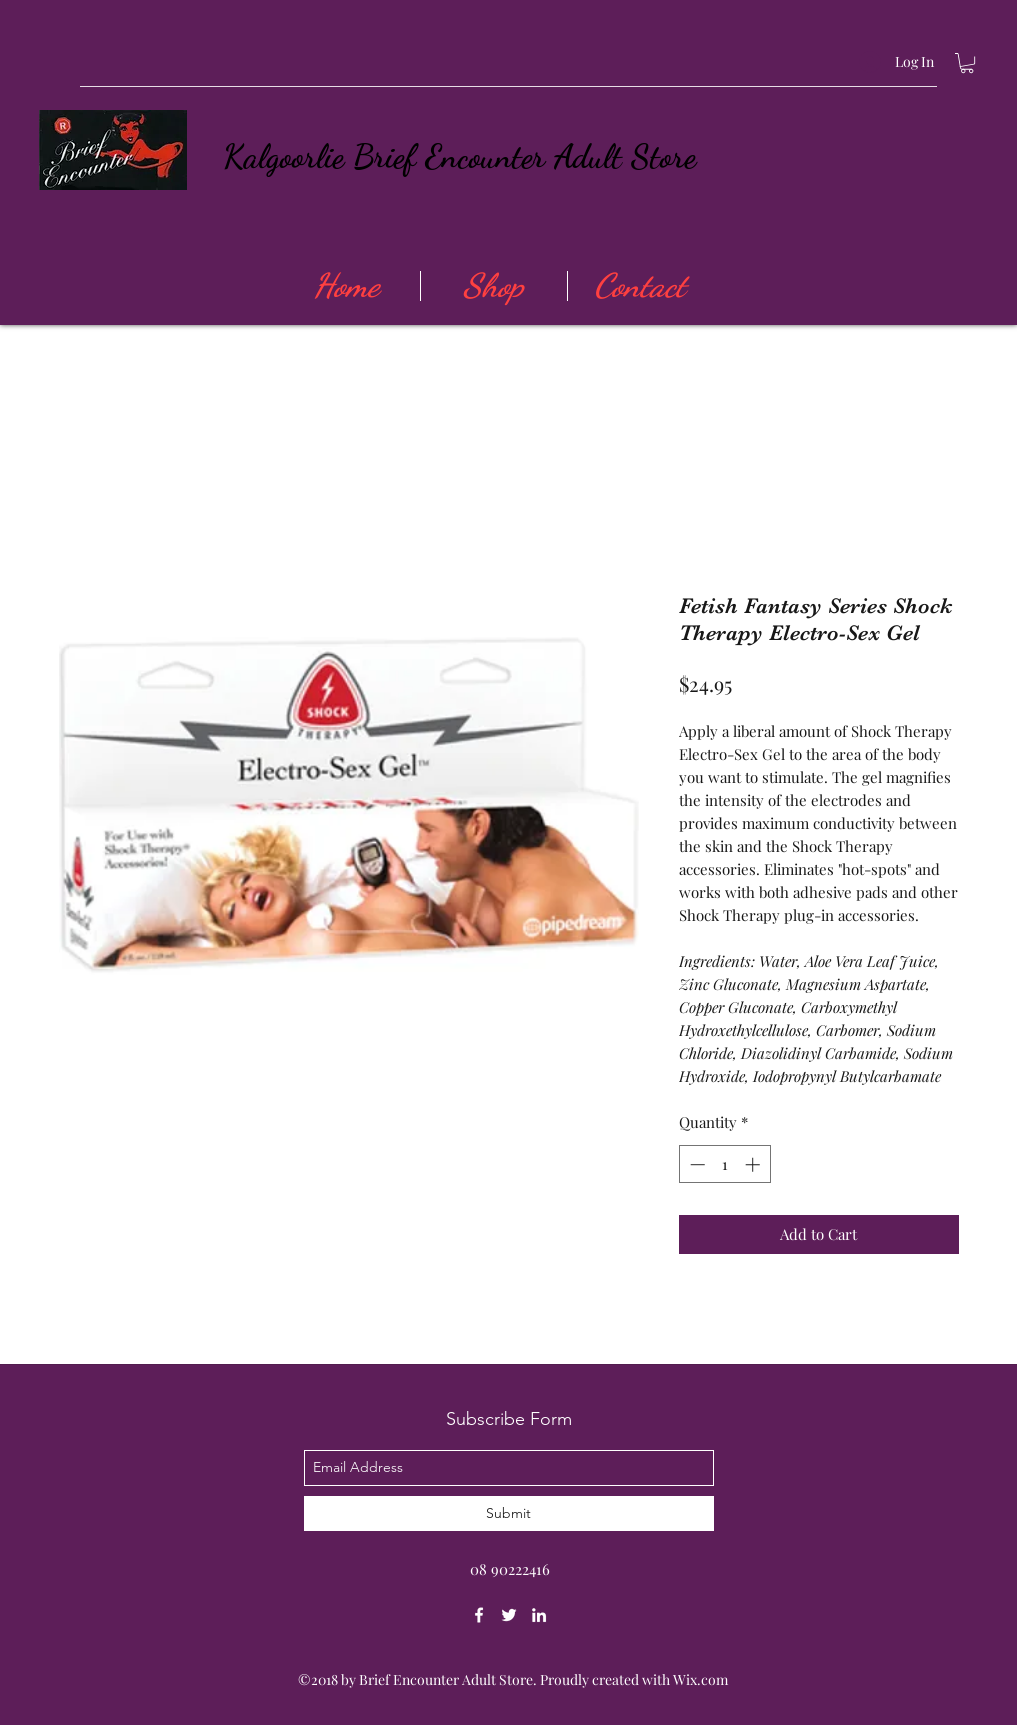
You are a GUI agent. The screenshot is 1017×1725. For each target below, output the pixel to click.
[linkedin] (539, 1615)
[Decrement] (695, 1164)
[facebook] (479, 1615)
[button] (967, 63)
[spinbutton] (724, 1164)
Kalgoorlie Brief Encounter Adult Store (459, 156)
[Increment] (754, 1164)
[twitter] (509, 1615)
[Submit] (509, 1513)
